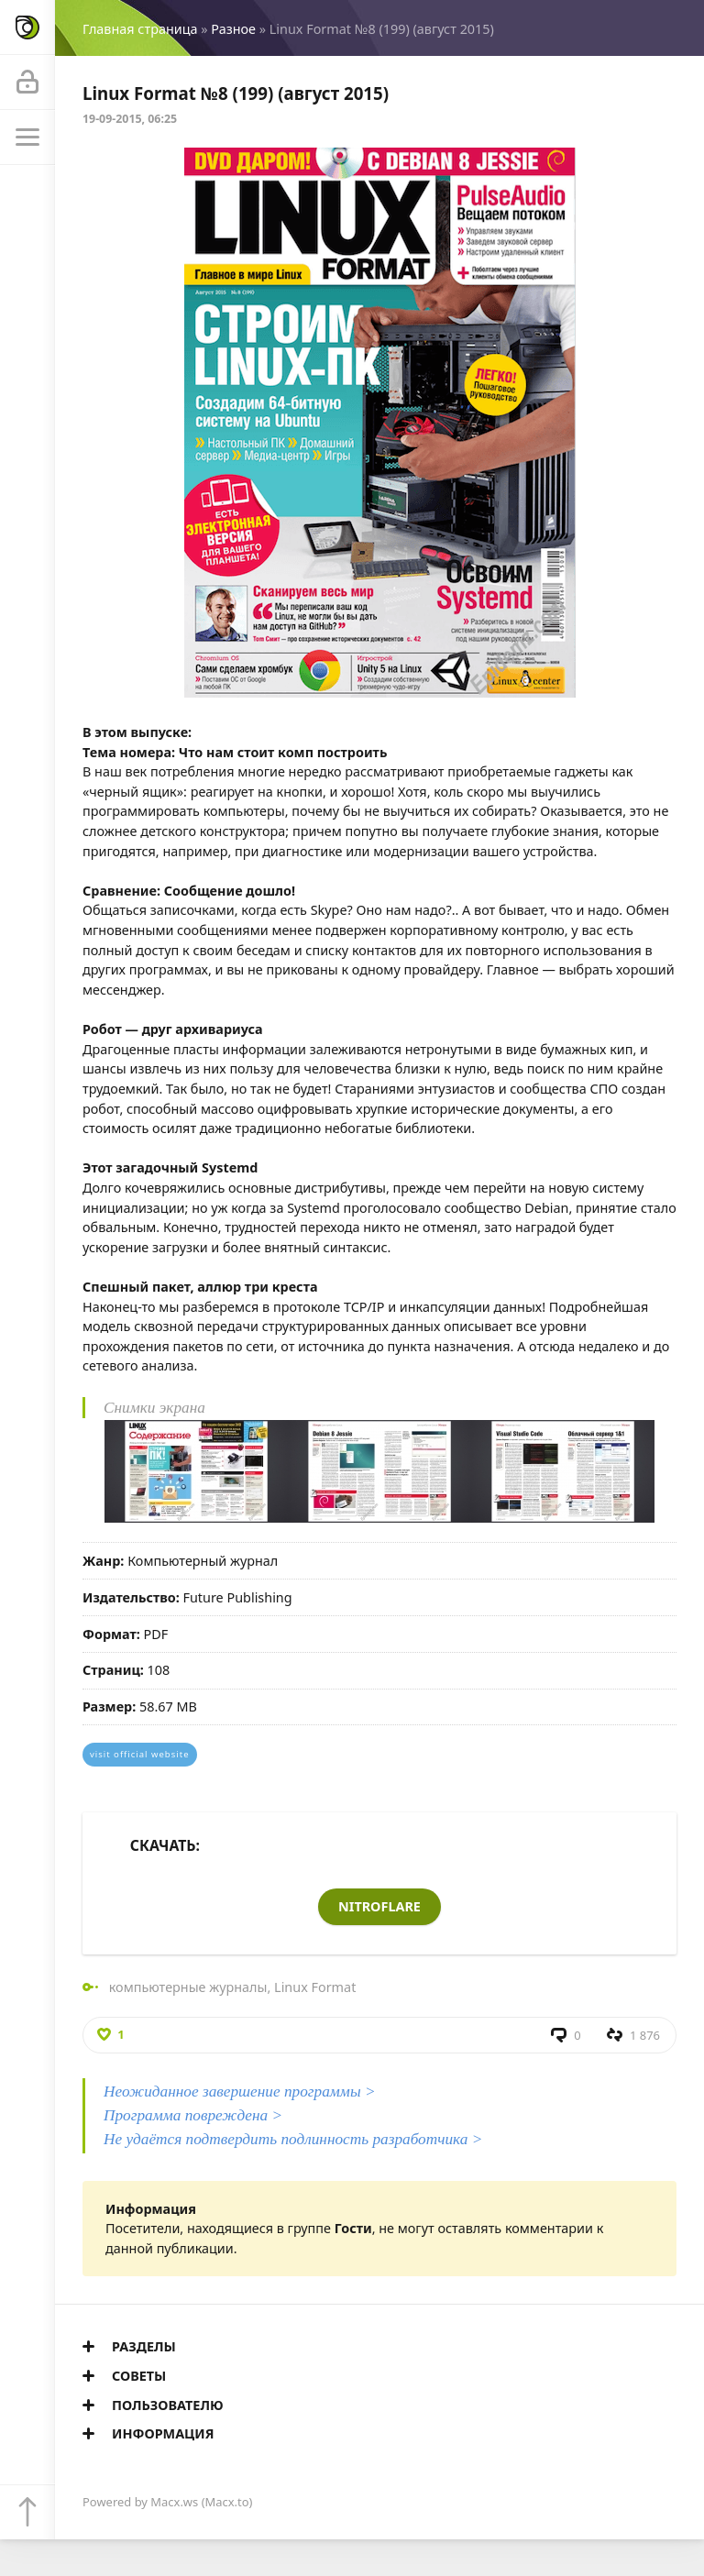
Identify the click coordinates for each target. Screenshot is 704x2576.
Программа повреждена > (193, 2115)
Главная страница (139, 29)
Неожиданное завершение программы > (240, 2091)
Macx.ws (174, 2501)
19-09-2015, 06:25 (129, 119)
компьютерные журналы (188, 1987)
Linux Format (315, 1987)
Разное (233, 29)
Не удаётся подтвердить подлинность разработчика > (293, 2139)
